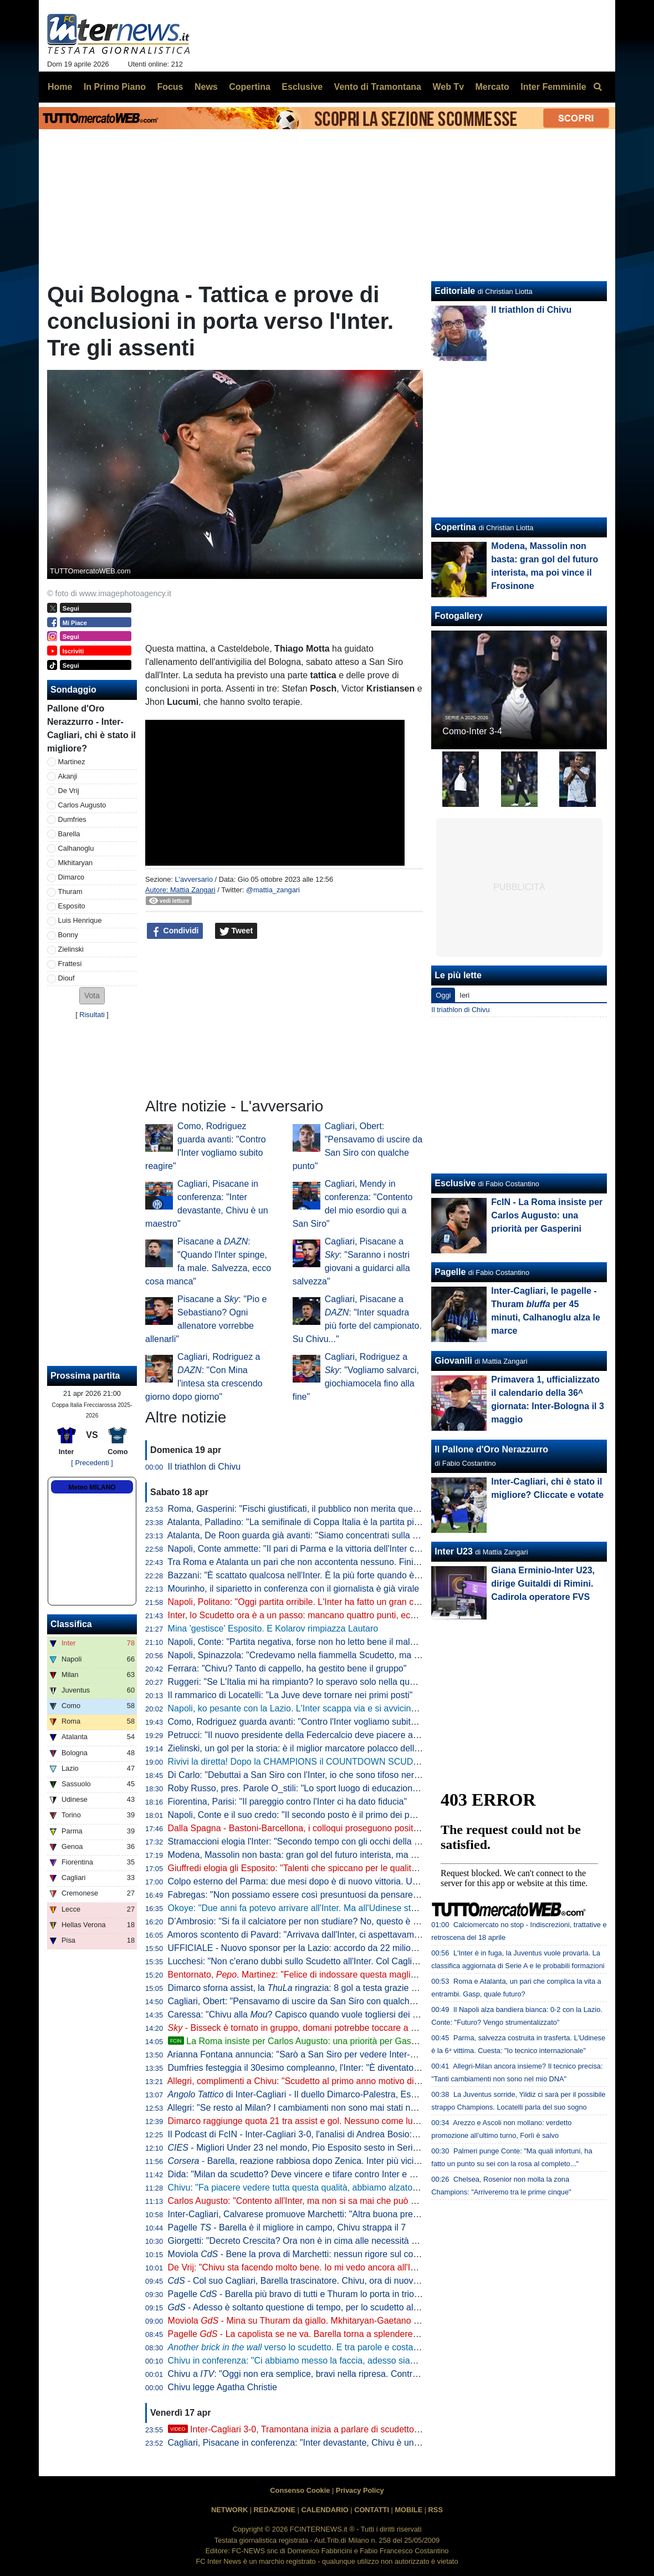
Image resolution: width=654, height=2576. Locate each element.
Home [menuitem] (60, 87)
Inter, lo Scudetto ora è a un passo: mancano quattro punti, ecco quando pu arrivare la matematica (361, 1615)
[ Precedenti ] (92, 1463)
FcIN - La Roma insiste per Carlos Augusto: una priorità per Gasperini (546, 1215)
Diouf (66, 978)
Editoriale (455, 291)
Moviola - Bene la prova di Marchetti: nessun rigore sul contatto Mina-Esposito (331, 2254)
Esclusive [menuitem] (302, 87)
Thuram (70, 891)
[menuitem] (597, 87)
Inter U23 (453, 1551)
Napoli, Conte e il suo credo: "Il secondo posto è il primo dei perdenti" (304, 1815)
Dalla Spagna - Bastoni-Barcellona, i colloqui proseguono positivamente (308, 1828)
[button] (92, 995)
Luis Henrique (80, 920)
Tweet (236, 931)
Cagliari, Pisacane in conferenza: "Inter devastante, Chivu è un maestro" (310, 2442)
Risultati (92, 1014)
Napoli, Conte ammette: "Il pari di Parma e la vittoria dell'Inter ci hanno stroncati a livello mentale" (358, 1548)
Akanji (68, 776)
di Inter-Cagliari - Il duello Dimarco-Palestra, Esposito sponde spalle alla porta (349, 2094)
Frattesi (70, 963)
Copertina (455, 527)
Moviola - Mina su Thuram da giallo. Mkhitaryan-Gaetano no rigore (308, 2320)
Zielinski (71, 949)
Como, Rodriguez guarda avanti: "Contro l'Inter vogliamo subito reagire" (308, 1721)
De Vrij (68, 790)
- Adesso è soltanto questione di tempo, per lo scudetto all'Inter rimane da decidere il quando (359, 2307)
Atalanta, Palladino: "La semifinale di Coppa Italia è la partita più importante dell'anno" (335, 1522)
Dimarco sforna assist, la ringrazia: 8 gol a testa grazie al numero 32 (315, 1988)
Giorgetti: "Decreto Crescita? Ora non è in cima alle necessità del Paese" (311, 2240)
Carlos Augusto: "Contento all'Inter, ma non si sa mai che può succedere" (311, 2201)
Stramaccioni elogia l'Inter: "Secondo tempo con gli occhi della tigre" (301, 1841)
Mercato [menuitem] (492, 87)
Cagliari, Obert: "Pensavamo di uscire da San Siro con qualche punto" (305, 2001)
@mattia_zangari (273, 890)
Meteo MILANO (91, 1487)
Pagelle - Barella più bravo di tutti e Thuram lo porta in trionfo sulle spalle (320, 2294)
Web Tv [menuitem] (448, 87)
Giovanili (453, 1360)
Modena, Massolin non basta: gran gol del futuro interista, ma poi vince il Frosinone (331, 1854)
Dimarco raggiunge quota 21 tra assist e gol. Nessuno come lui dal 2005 (309, 2121)
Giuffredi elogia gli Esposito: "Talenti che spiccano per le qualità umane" (308, 1868)
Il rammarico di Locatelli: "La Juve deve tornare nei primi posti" (290, 1695)
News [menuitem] (206, 87)
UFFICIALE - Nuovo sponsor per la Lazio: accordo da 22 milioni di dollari (310, 1948)
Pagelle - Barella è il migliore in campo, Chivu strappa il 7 (287, 2227)
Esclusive (455, 1183)
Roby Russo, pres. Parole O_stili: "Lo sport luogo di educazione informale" (313, 1788)
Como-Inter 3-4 (472, 731)
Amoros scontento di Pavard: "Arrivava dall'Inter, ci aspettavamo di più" (306, 1934)
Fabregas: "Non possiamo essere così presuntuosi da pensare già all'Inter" (314, 1894)
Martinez (71, 762)
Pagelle (450, 1272)
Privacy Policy (360, 2490)
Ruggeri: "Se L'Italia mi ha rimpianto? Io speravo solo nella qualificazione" (312, 1681)
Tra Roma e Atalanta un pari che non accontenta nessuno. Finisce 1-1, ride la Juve (329, 1562)
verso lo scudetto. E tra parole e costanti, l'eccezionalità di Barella (345, 2347)
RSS (435, 2510)
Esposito (71, 906)
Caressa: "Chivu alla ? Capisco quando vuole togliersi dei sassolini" (309, 2014)
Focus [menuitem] (170, 87)
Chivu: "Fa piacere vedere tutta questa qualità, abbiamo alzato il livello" (307, 2187)
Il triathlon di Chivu (204, 1466)
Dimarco (71, 877)
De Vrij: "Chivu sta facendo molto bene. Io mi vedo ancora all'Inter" (298, 2267)
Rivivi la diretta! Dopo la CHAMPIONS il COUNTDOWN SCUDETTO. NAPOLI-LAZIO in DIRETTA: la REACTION (390, 1761)
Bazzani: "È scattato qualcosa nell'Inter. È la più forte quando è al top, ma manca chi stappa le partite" (368, 1575)
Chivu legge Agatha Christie (222, 2387)
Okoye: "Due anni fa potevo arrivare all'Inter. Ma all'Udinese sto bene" (304, 1908)
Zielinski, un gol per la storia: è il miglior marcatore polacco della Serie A (309, 1748)
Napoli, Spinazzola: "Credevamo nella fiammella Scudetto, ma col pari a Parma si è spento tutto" (357, 1655)
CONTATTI (371, 2510)
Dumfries (72, 819)
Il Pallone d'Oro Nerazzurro (491, 1449)
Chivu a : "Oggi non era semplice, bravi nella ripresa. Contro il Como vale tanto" (331, 2374)
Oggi (443, 995)
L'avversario (194, 879)
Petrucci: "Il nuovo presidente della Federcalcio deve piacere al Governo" (311, 1735)
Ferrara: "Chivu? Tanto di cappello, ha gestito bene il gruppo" (287, 1668)
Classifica (71, 1624)
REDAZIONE (274, 2510)
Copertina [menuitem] (249, 87)
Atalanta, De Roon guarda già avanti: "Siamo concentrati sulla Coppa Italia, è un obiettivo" (344, 1535)
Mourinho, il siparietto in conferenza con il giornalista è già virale (294, 1588)
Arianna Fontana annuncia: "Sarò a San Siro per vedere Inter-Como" (302, 2054)
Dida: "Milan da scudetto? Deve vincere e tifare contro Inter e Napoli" (303, 2174)
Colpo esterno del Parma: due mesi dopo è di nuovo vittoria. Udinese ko (309, 1881)
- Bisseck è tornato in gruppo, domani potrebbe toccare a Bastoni (304, 2028)
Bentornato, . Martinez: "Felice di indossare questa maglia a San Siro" (315, 1974)
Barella (69, 834)
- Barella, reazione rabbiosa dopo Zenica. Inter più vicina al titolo (311, 2161)
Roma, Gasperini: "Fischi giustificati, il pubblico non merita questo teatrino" (314, 1508)
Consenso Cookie (300, 2490)
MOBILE (408, 2510)
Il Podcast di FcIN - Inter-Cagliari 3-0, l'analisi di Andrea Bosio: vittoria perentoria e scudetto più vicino (367, 2134)
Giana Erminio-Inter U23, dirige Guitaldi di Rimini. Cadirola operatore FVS (543, 1584)
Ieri (464, 995)
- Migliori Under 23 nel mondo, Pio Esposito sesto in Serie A (297, 2147)
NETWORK (229, 2510)
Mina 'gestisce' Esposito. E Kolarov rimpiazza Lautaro (273, 1628)
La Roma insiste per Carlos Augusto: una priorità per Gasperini (300, 2041)
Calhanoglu (76, 848)
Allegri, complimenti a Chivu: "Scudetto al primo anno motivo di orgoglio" (309, 2081)
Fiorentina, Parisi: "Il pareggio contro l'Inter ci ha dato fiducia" (287, 1801)
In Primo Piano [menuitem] (115, 87)
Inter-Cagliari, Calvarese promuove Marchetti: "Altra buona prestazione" (308, 2214)
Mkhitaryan (75, 862)
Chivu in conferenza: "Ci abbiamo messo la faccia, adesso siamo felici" (307, 2360)
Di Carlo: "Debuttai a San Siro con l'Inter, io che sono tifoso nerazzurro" (307, 1775)
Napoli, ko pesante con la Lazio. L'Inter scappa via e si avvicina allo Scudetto (319, 1708)
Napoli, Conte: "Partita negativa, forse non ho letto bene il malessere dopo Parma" (329, 1642)
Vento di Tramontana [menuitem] (377, 87)
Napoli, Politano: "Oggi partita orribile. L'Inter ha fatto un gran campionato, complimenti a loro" (351, 1602)
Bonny (68, 935)
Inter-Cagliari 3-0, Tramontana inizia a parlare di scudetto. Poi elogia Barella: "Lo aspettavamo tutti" (373, 2429)
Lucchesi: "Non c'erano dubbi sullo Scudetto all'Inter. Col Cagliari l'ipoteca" (314, 1961)
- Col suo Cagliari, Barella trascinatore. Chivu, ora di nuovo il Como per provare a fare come (368, 2280)
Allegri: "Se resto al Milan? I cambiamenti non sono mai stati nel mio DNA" (312, 2107)
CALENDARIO (324, 2510)
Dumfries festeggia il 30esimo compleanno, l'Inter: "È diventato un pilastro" (314, 2067)
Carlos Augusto (82, 805)
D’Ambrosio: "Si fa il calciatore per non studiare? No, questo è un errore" (310, 1921)
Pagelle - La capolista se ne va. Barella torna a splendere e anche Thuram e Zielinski (345, 2334)
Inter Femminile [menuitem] (553, 87)
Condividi (175, 931)
